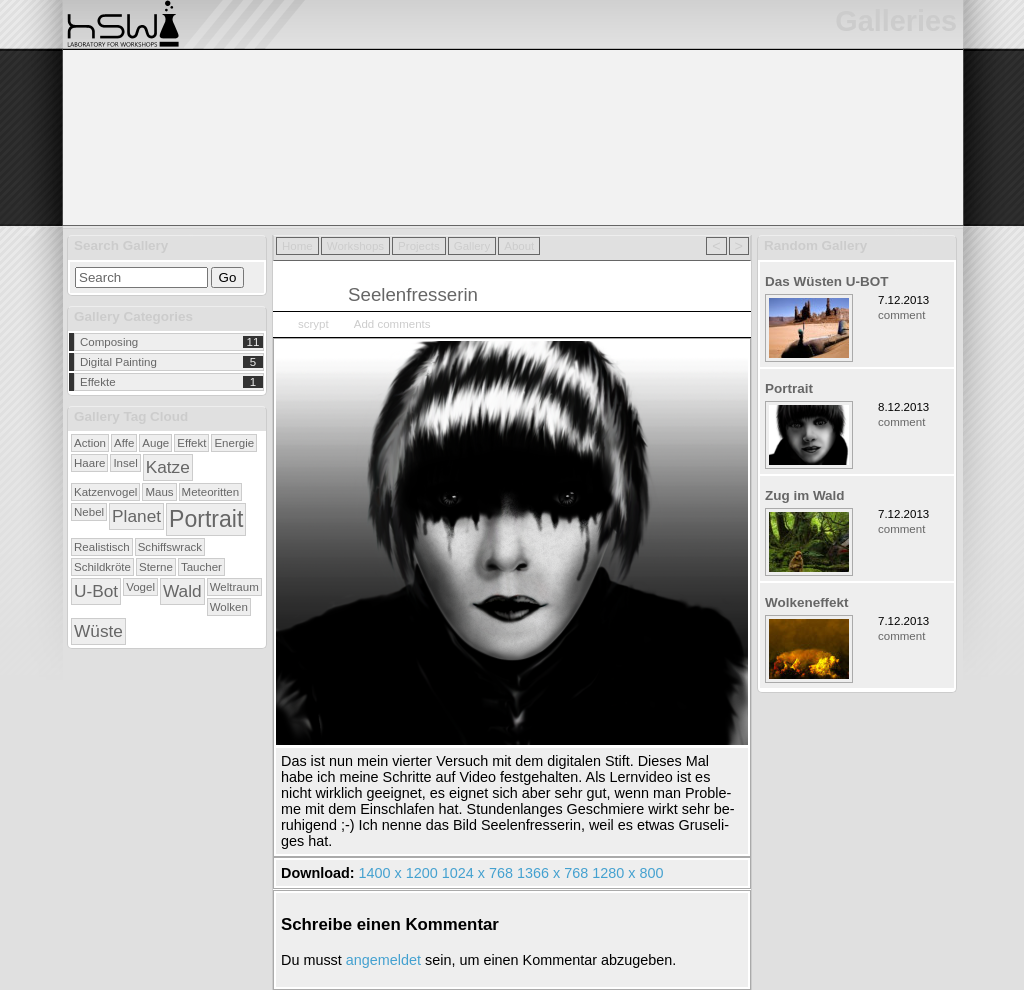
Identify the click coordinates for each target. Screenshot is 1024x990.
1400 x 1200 (398, 873)
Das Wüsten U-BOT (826, 281)
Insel (125, 463)
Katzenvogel (105, 492)
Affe (124, 443)
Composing (109, 342)
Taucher (201, 567)
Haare (89, 463)
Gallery (472, 246)
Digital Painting (118, 362)
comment (901, 315)
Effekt (191, 443)
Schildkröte (102, 567)
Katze (168, 467)
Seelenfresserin (413, 294)
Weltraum (234, 587)
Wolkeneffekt (807, 602)
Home (297, 246)
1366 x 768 (552, 873)
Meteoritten (211, 492)
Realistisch (102, 547)
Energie (234, 443)
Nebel (89, 512)
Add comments (392, 324)
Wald (182, 591)
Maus (159, 492)
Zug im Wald (805, 495)
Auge (155, 443)
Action (90, 443)
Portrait (206, 519)
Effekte (98, 382)
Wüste (98, 631)
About (519, 246)
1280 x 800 (627, 873)
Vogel (140, 587)
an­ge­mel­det (383, 960)
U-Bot (96, 591)
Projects (419, 246)
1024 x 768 (477, 873)
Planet (136, 516)
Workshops (355, 246)
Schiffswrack (170, 547)
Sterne (156, 567)
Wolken (229, 607)
